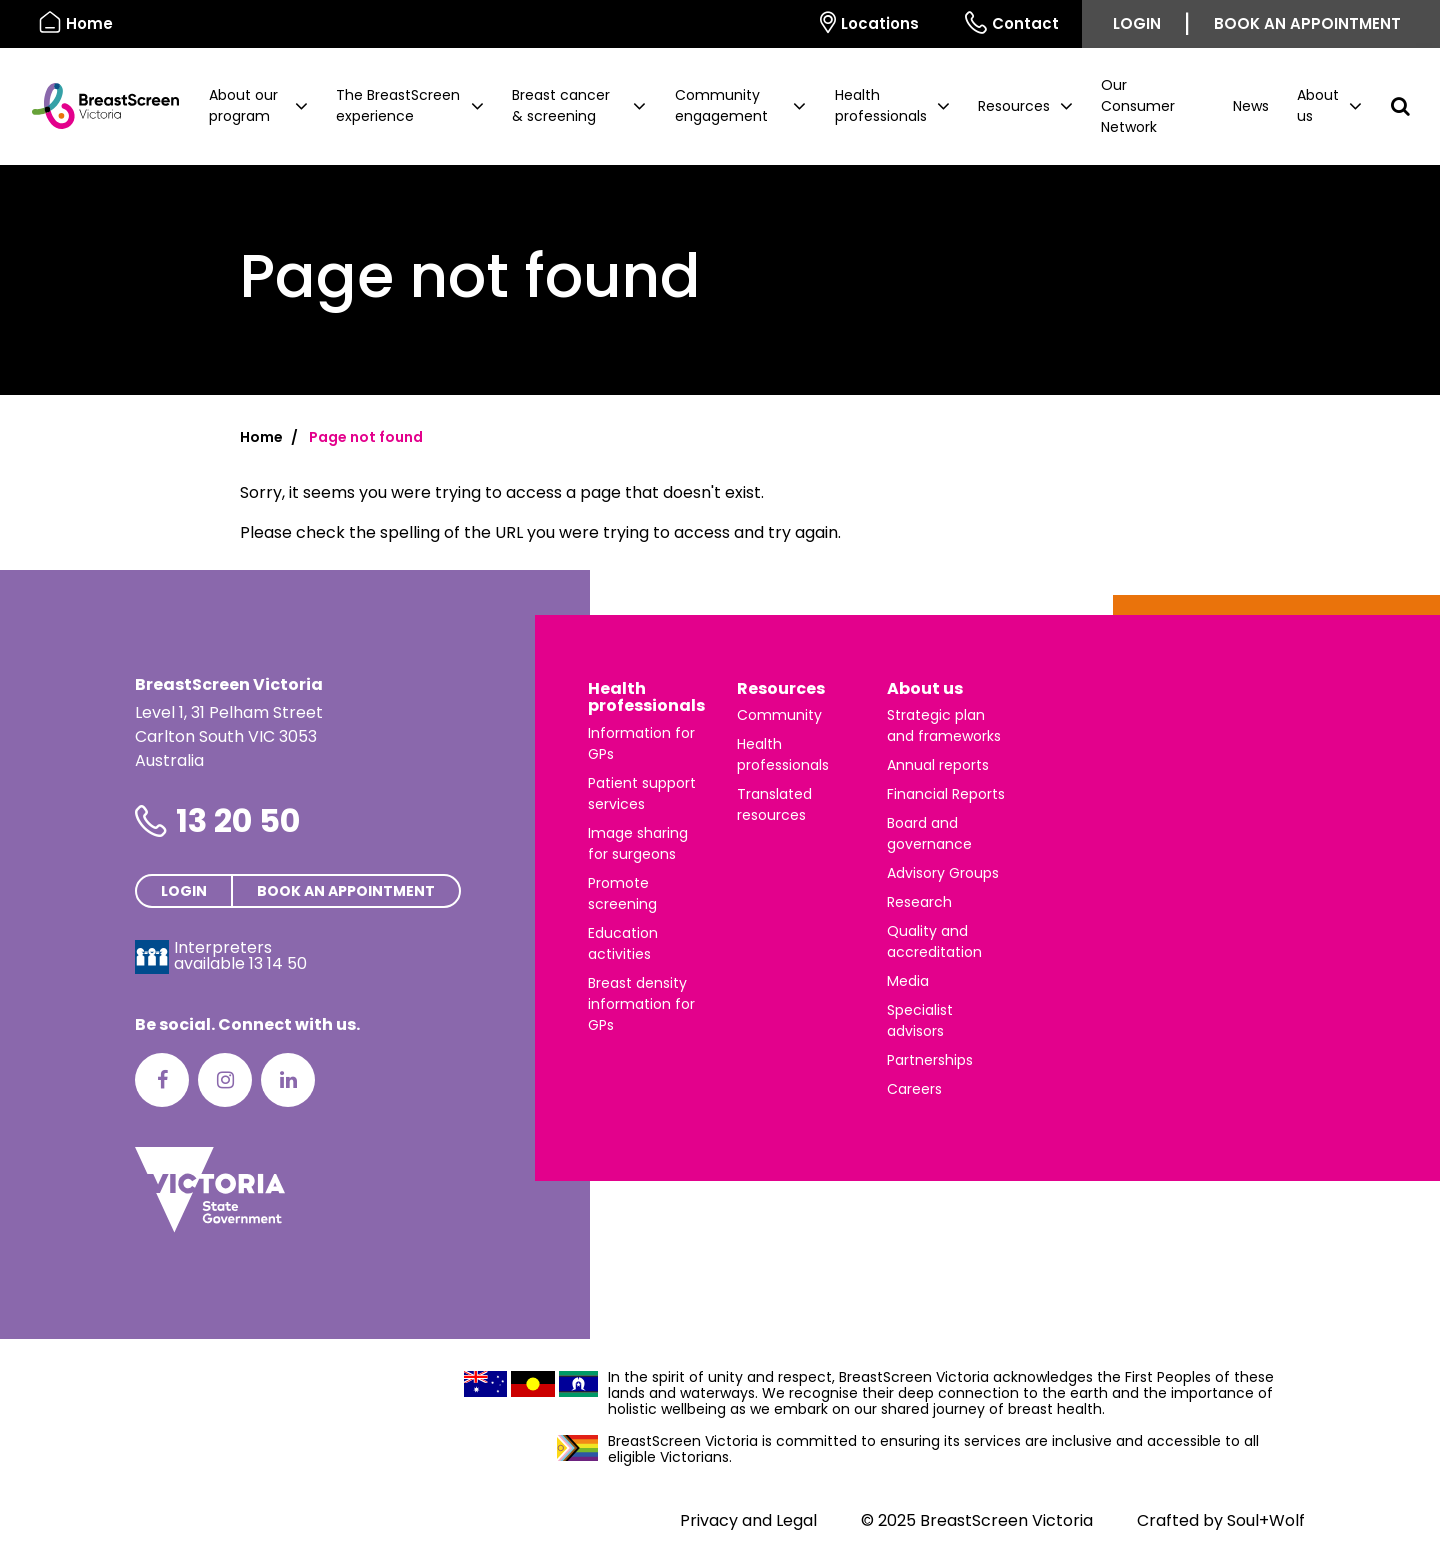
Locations (869, 22)
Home (261, 437)
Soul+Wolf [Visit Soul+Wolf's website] (1266, 1520)
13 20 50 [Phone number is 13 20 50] (238, 820)
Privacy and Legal (748, 1520)
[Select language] (774, 24)
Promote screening (622, 893)
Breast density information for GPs (641, 1004)
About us (925, 688)
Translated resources (774, 804)
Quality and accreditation (934, 941)
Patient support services (642, 793)
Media (908, 981)
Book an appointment (1307, 23)
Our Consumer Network (1138, 106)
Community (779, 715)
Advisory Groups (943, 873)
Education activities (623, 943)
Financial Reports (946, 794)
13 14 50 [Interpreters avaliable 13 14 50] (278, 963)
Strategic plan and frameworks (944, 725)
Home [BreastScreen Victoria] (76, 22)
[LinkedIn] (288, 1080)
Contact (1012, 22)
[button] (258, 106)
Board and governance (929, 833)
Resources (781, 688)
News (1251, 106)
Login (1137, 23)
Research (919, 902)
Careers (914, 1089)
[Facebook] (162, 1080)
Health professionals (646, 697)
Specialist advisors (920, 1020)
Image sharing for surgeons (638, 843)
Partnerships (930, 1060)
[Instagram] (225, 1080)
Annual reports (938, 765)
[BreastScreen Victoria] (97, 106)
